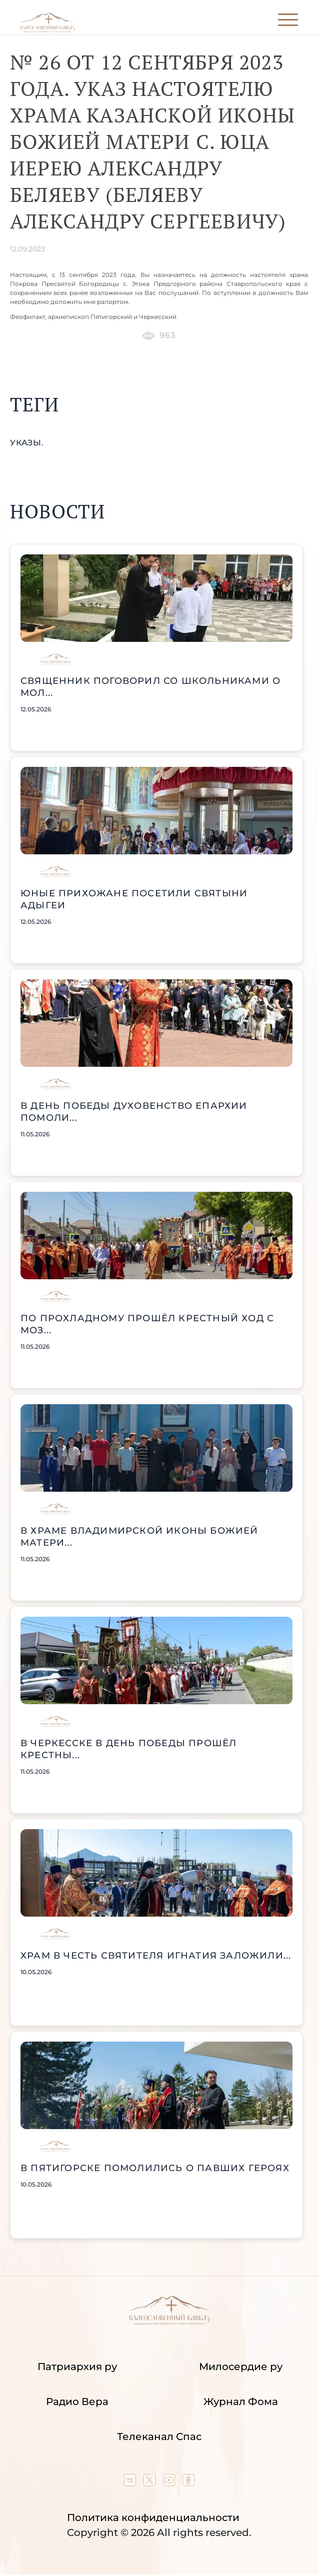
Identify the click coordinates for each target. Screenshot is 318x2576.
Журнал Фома (241, 2402)
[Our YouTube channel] (170, 2483)
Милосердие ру (240, 2367)
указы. (27, 442)
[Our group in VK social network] (131, 2483)
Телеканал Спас (159, 2437)
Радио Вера (77, 2402)
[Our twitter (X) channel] (151, 2483)
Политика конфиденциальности (153, 2518)
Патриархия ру (77, 2367)
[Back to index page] (47, 30)
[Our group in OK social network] (188, 2483)
